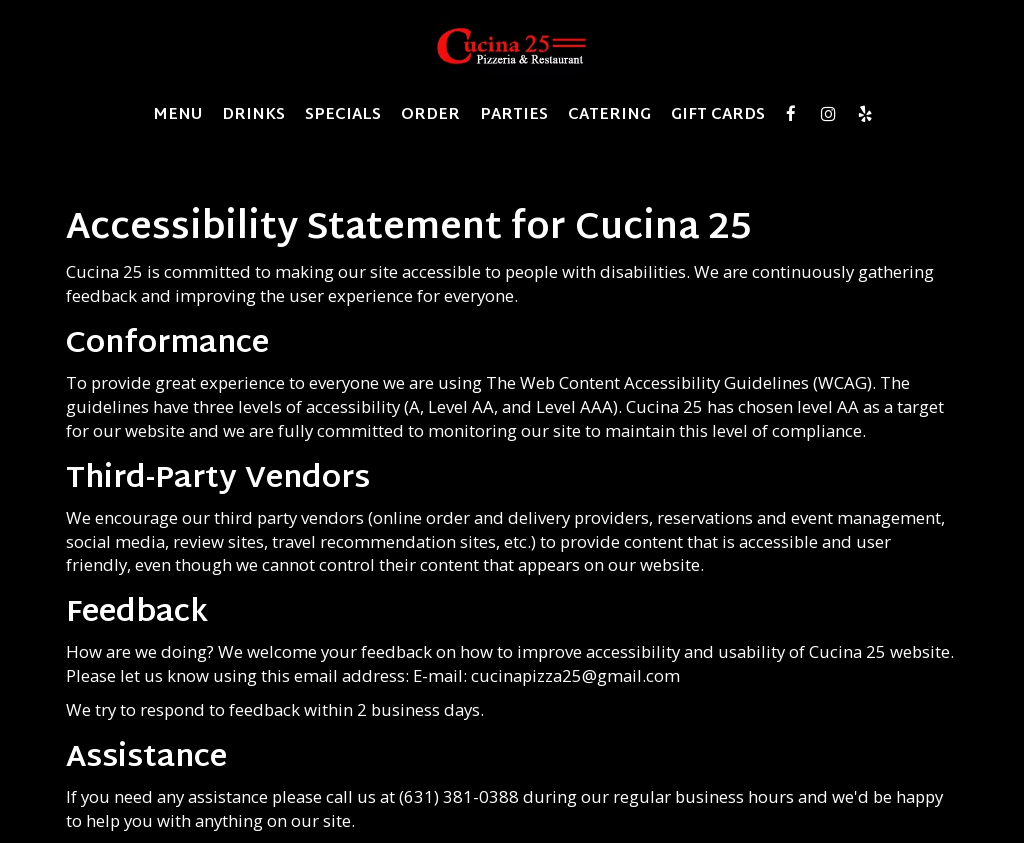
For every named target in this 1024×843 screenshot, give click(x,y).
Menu (177, 115)
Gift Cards (718, 115)
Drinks (253, 115)
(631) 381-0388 (459, 796)
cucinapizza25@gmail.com (575, 675)
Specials (343, 115)
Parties (514, 115)
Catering (609, 115)
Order (430, 115)
